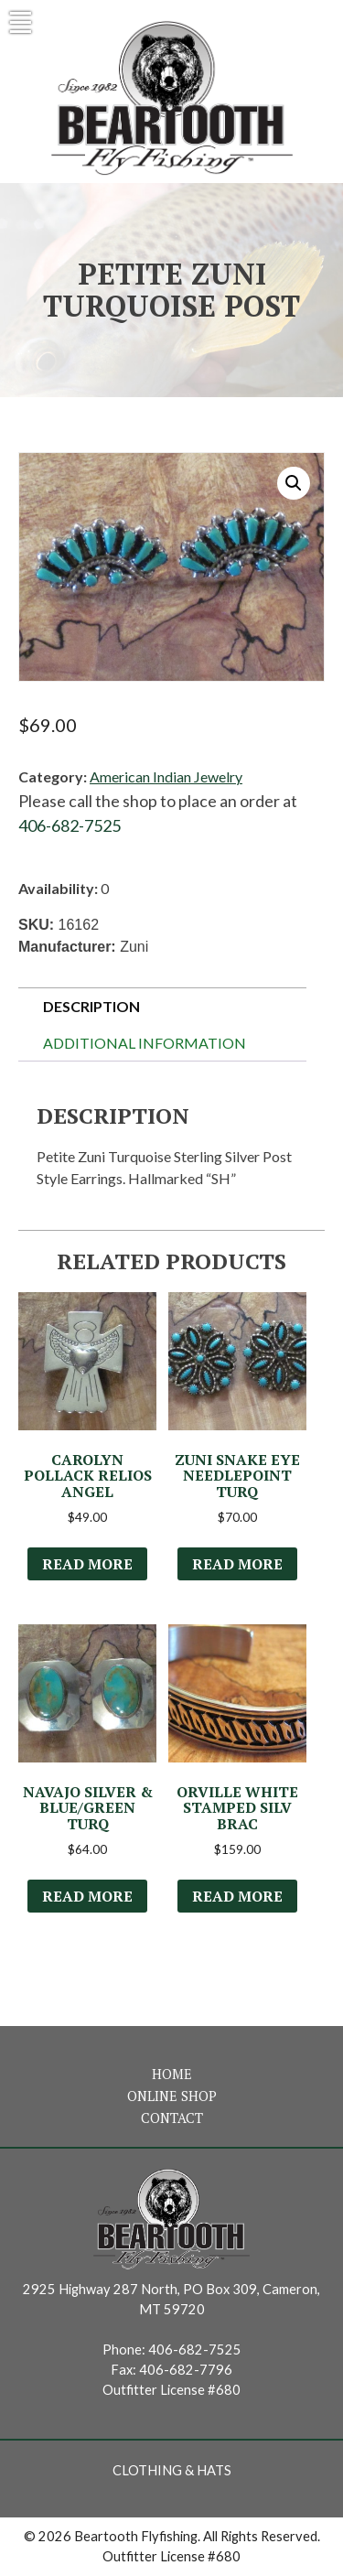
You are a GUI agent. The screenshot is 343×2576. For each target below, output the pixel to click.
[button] (293, 483)
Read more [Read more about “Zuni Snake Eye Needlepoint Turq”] (237, 1564)
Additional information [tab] (144, 1042)
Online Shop (172, 2096)
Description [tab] (91, 1006)
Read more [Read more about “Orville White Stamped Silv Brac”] (237, 1896)
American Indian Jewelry (166, 776)
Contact (172, 2118)
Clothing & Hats (172, 2470)
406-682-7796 (185, 2369)
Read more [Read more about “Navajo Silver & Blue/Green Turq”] (87, 1896)
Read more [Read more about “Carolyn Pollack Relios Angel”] (87, 1564)
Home (172, 2074)
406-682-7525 (69, 825)
